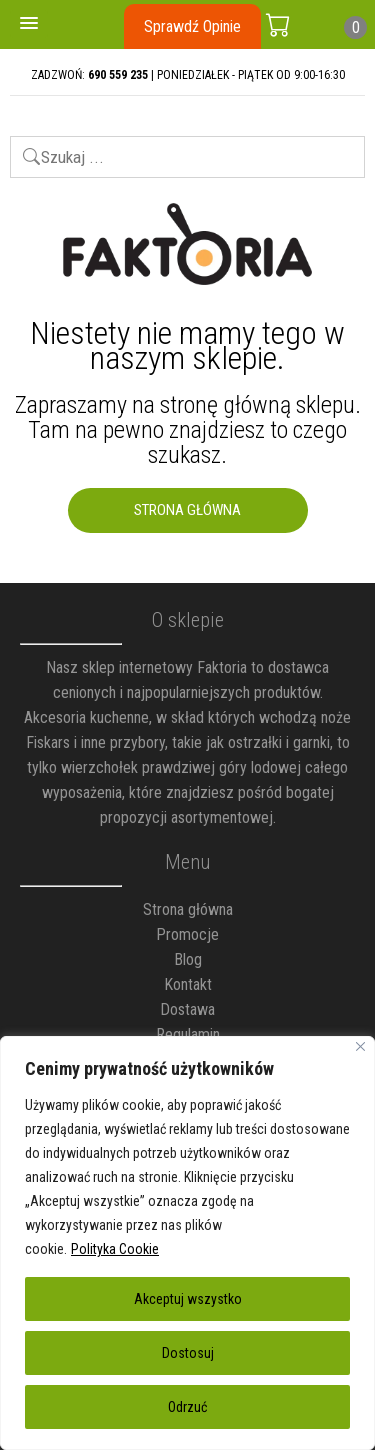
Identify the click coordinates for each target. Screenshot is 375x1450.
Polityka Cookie (115, 1249)
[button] (29, 24)
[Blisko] (360, 1046)
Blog (188, 959)
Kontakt (188, 984)
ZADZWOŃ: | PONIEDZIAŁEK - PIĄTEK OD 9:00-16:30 (188, 75)
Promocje (187, 934)
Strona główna (188, 909)
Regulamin (188, 1034)
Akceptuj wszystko (188, 1299)
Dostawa (187, 1009)
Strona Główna (187, 510)
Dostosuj (188, 1353)
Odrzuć (187, 1407)
